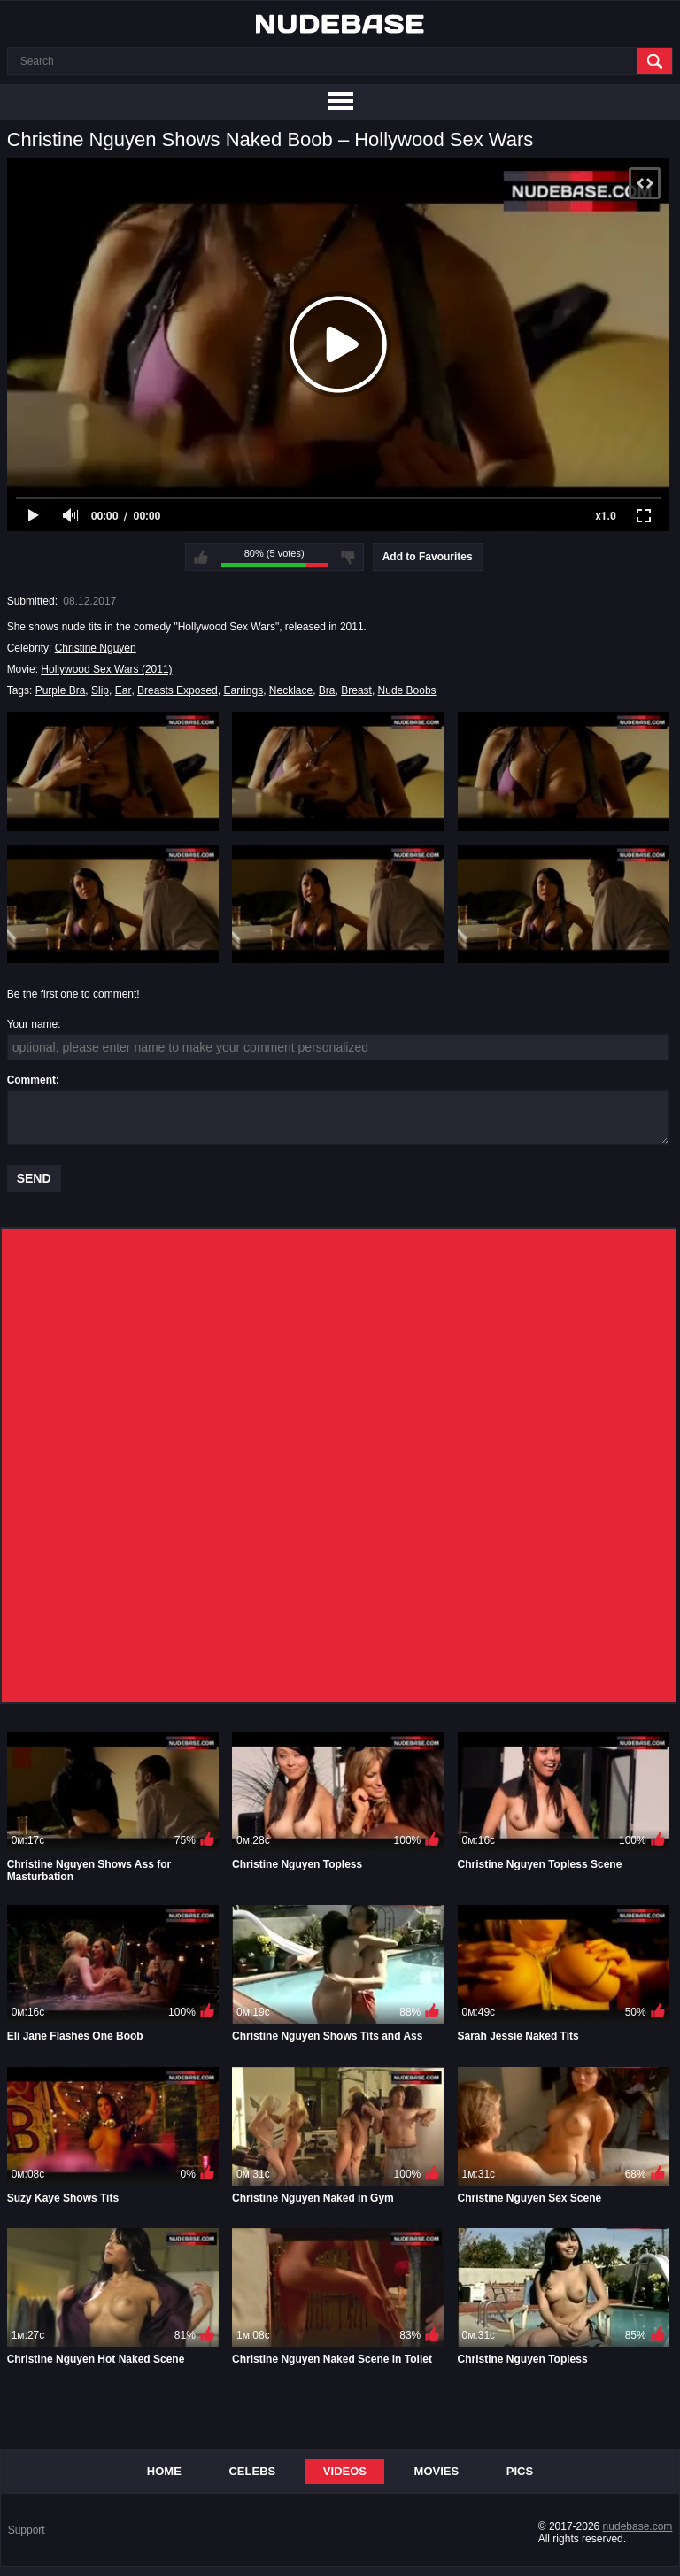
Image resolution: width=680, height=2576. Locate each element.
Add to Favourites (427, 557)
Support (26, 2530)
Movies (437, 2471)
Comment (31, 1080)
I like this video (201, 557)
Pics (519, 2471)
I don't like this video (348, 557)
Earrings (243, 690)
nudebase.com (638, 2526)
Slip (100, 690)
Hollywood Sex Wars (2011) (106, 669)
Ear (123, 690)
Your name (32, 1024)
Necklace (291, 690)
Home (164, 2471)
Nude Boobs (407, 690)
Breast (356, 690)
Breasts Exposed (177, 690)
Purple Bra (60, 690)
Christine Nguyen (95, 648)
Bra (327, 690)
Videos (345, 2471)
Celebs (251, 2471)
